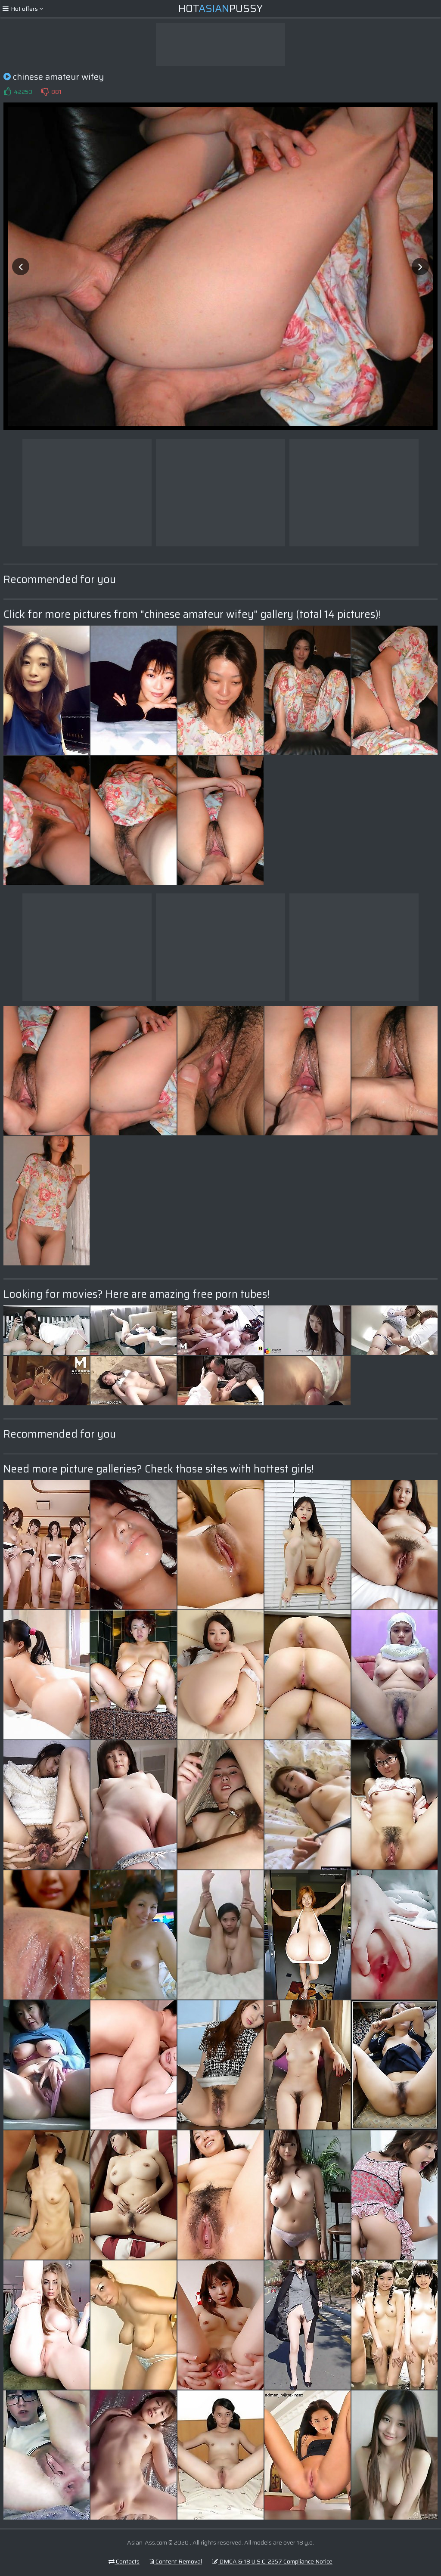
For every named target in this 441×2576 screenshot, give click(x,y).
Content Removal (175, 2561)
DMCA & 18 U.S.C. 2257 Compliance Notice (272, 2561)
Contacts (124, 2561)
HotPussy (220, 8)
